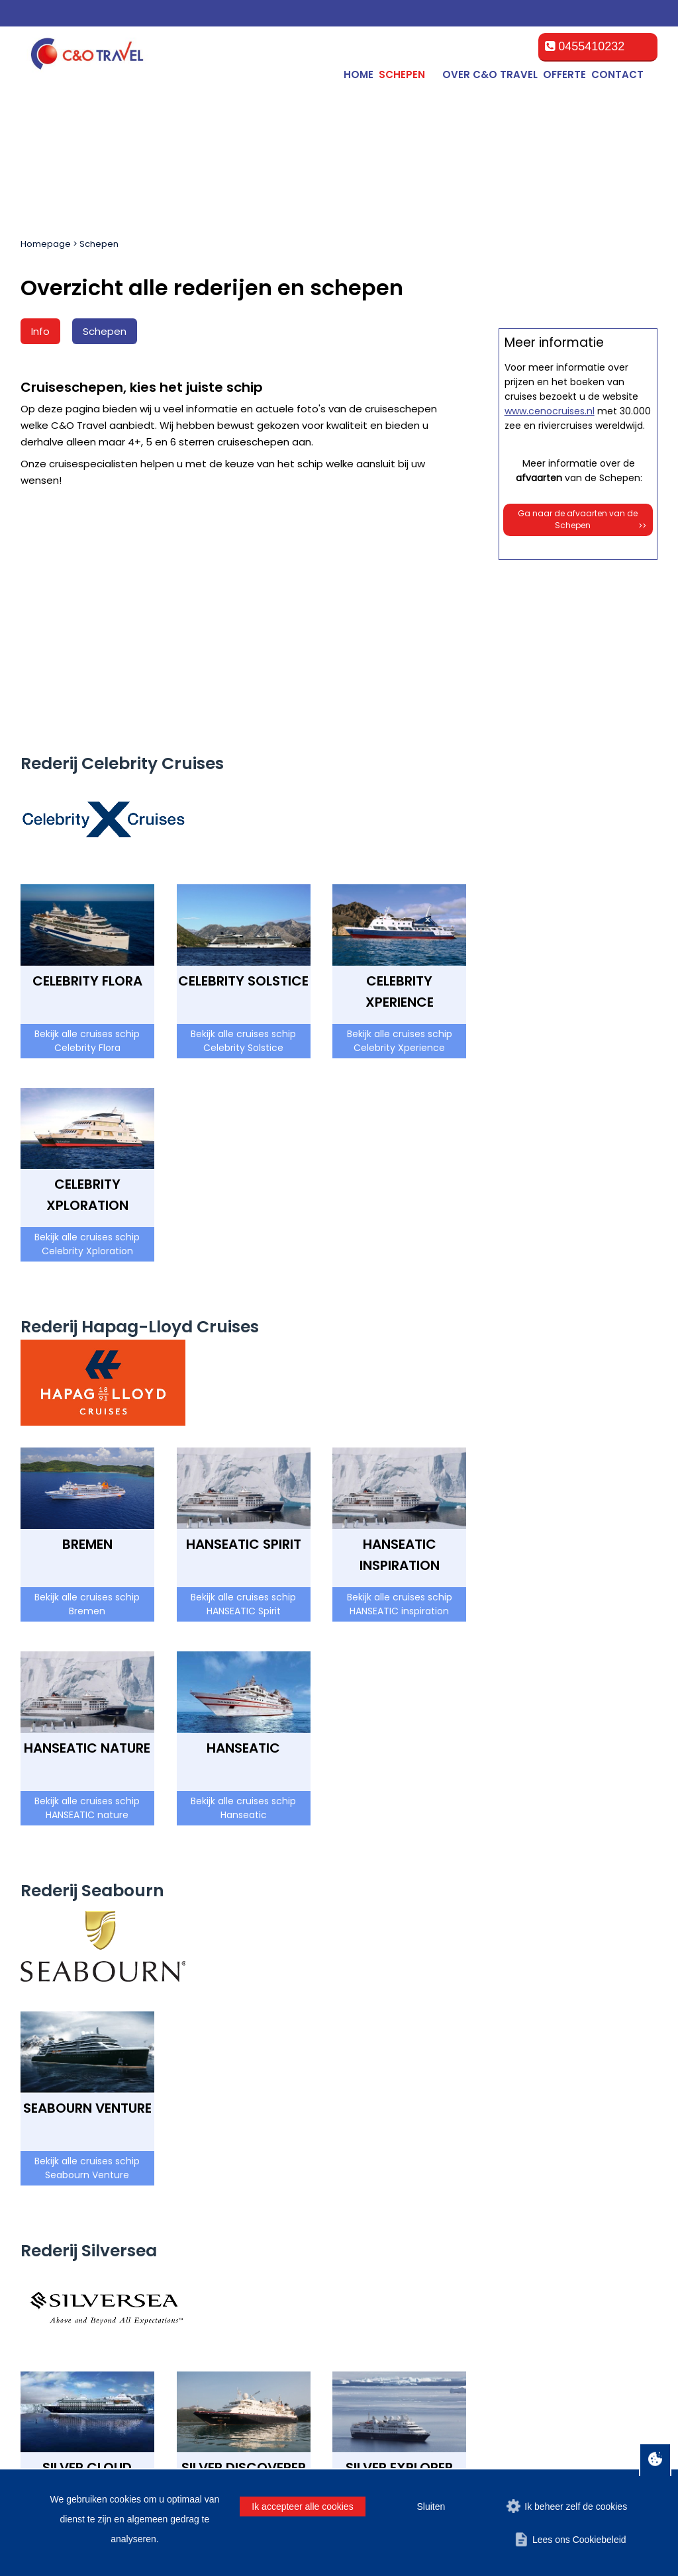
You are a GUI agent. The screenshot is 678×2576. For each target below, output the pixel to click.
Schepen (99, 244)
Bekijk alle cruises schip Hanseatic (243, 1586)
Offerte (564, 74)
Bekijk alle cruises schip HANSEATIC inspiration (399, 1383)
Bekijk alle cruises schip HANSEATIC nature (87, 1586)
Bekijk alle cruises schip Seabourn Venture (87, 1946)
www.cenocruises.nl (550, 984)
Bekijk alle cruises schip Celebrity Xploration (87, 1022)
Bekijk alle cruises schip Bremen (87, 1383)
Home (358, 74)
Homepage (46, 244)
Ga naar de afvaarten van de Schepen (582, 1093)
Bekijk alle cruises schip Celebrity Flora (87, 819)
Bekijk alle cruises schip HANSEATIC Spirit (243, 1383)
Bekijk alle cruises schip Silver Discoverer (243, 2306)
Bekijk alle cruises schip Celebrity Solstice (243, 819)
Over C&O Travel (490, 74)
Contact (617, 74)
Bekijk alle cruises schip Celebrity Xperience (399, 819)
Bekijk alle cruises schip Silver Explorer (399, 2306)
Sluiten (430, 2506)
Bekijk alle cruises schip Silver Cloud (87, 2306)
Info (40, 331)
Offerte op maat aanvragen (578, 675)
